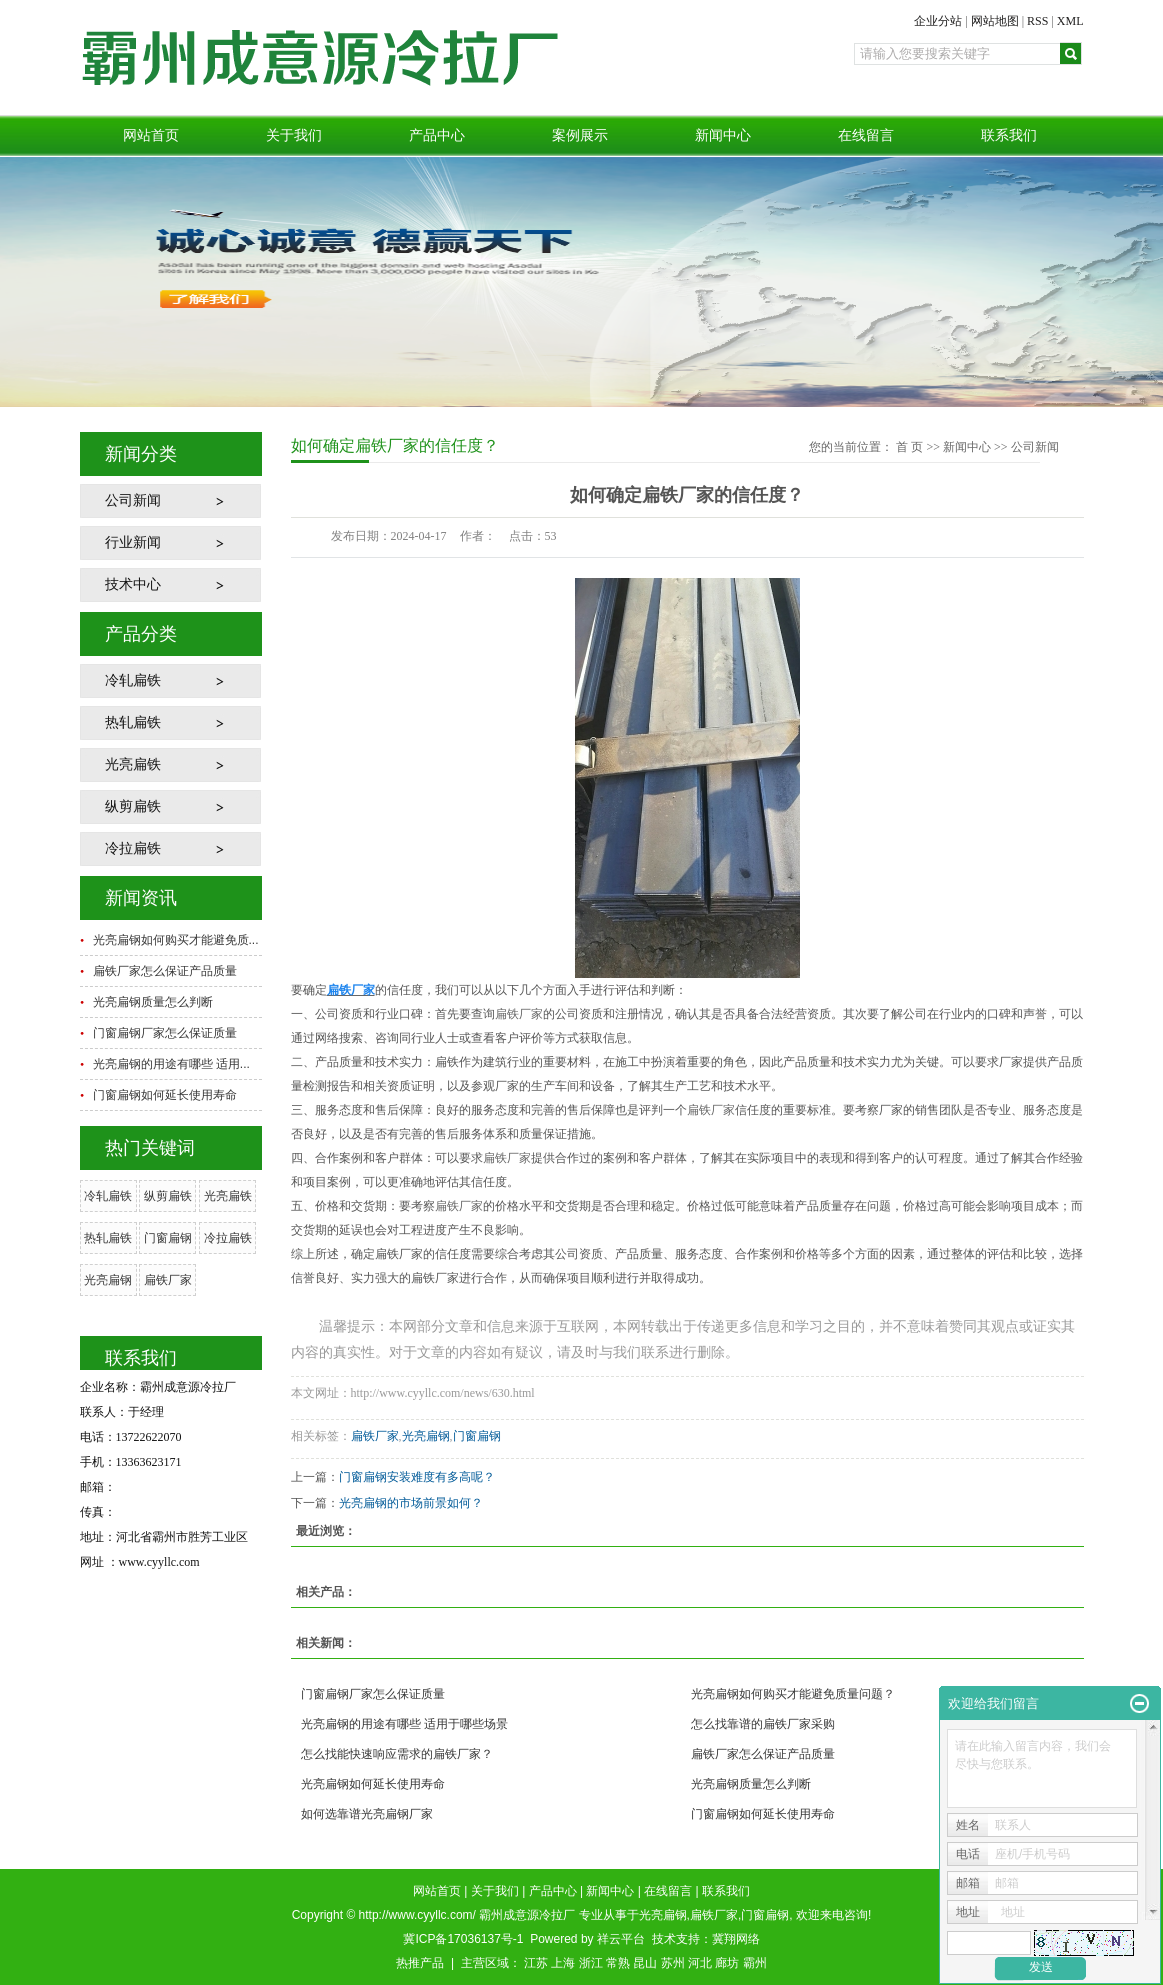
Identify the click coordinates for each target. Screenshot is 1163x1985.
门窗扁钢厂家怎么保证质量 (165, 1033)
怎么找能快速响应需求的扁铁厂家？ (397, 1754)
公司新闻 (133, 500)
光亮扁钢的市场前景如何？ (411, 1503)
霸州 (755, 1963)
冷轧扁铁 (133, 680)
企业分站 (938, 21)
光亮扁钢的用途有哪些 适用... (171, 1064)
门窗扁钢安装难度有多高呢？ (417, 1477)
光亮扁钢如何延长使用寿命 (373, 1784)
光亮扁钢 (108, 1280)
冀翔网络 (736, 1939)
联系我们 (1009, 135)
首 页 (909, 447)
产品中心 (437, 135)
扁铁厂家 (168, 1280)
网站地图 (995, 21)
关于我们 (294, 135)
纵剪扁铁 (133, 806)
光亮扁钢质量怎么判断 (153, 1002)
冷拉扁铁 (133, 848)
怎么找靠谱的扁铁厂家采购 (763, 1724)
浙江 (591, 1963)
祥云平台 (621, 1939)
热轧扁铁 (133, 722)
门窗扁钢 (168, 1238)
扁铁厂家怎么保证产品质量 (165, 971)
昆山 (645, 1963)
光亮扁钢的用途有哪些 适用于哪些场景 (404, 1724)
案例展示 (580, 135)
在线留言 (866, 135)
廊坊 (727, 1963)
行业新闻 (133, 542)
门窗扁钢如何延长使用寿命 (165, 1095)
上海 (563, 1963)
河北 (700, 1963)
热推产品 (420, 1963)
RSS (1037, 21)
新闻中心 (723, 135)
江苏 (536, 1963)
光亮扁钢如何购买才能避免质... (176, 940)
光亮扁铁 (133, 764)
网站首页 (151, 135)
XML (1070, 21)
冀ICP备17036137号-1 (463, 1939)
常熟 (618, 1963)
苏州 (673, 1963)
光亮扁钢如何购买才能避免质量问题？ (793, 1694)
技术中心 (133, 584)
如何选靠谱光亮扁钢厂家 (367, 1814)
